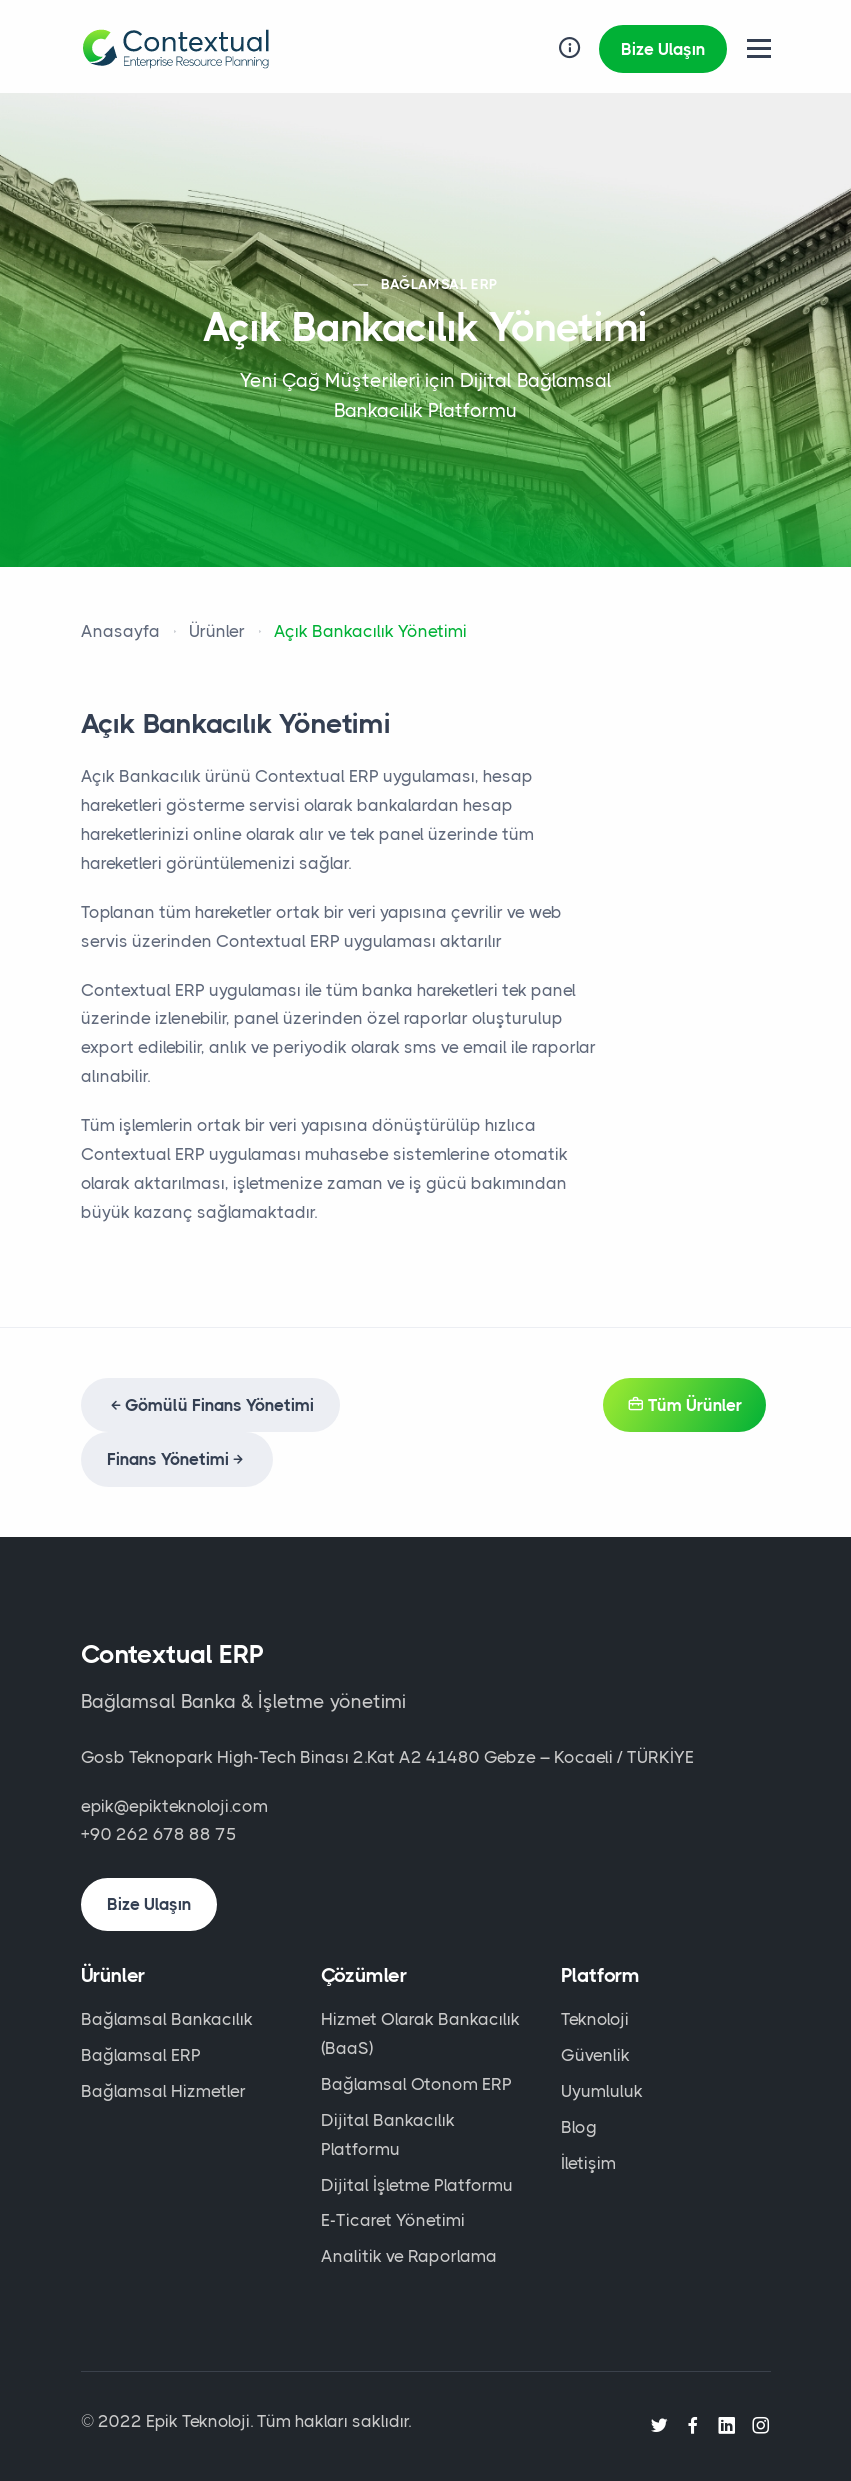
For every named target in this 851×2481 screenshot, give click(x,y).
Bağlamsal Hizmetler (163, 2091)
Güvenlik (595, 2055)
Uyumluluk (602, 2091)
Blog (579, 2127)
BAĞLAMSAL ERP (439, 284)
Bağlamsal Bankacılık (167, 2019)
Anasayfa (120, 631)
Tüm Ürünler (684, 1405)
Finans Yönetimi (177, 1459)
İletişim (588, 2163)
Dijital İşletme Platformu (417, 2185)
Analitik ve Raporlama (409, 2256)
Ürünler (217, 631)
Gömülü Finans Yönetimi (210, 1405)
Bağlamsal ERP (141, 2055)
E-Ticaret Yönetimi (393, 2220)
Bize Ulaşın (663, 49)
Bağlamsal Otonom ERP (416, 2084)
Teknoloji (595, 2019)
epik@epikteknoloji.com (174, 1806)
